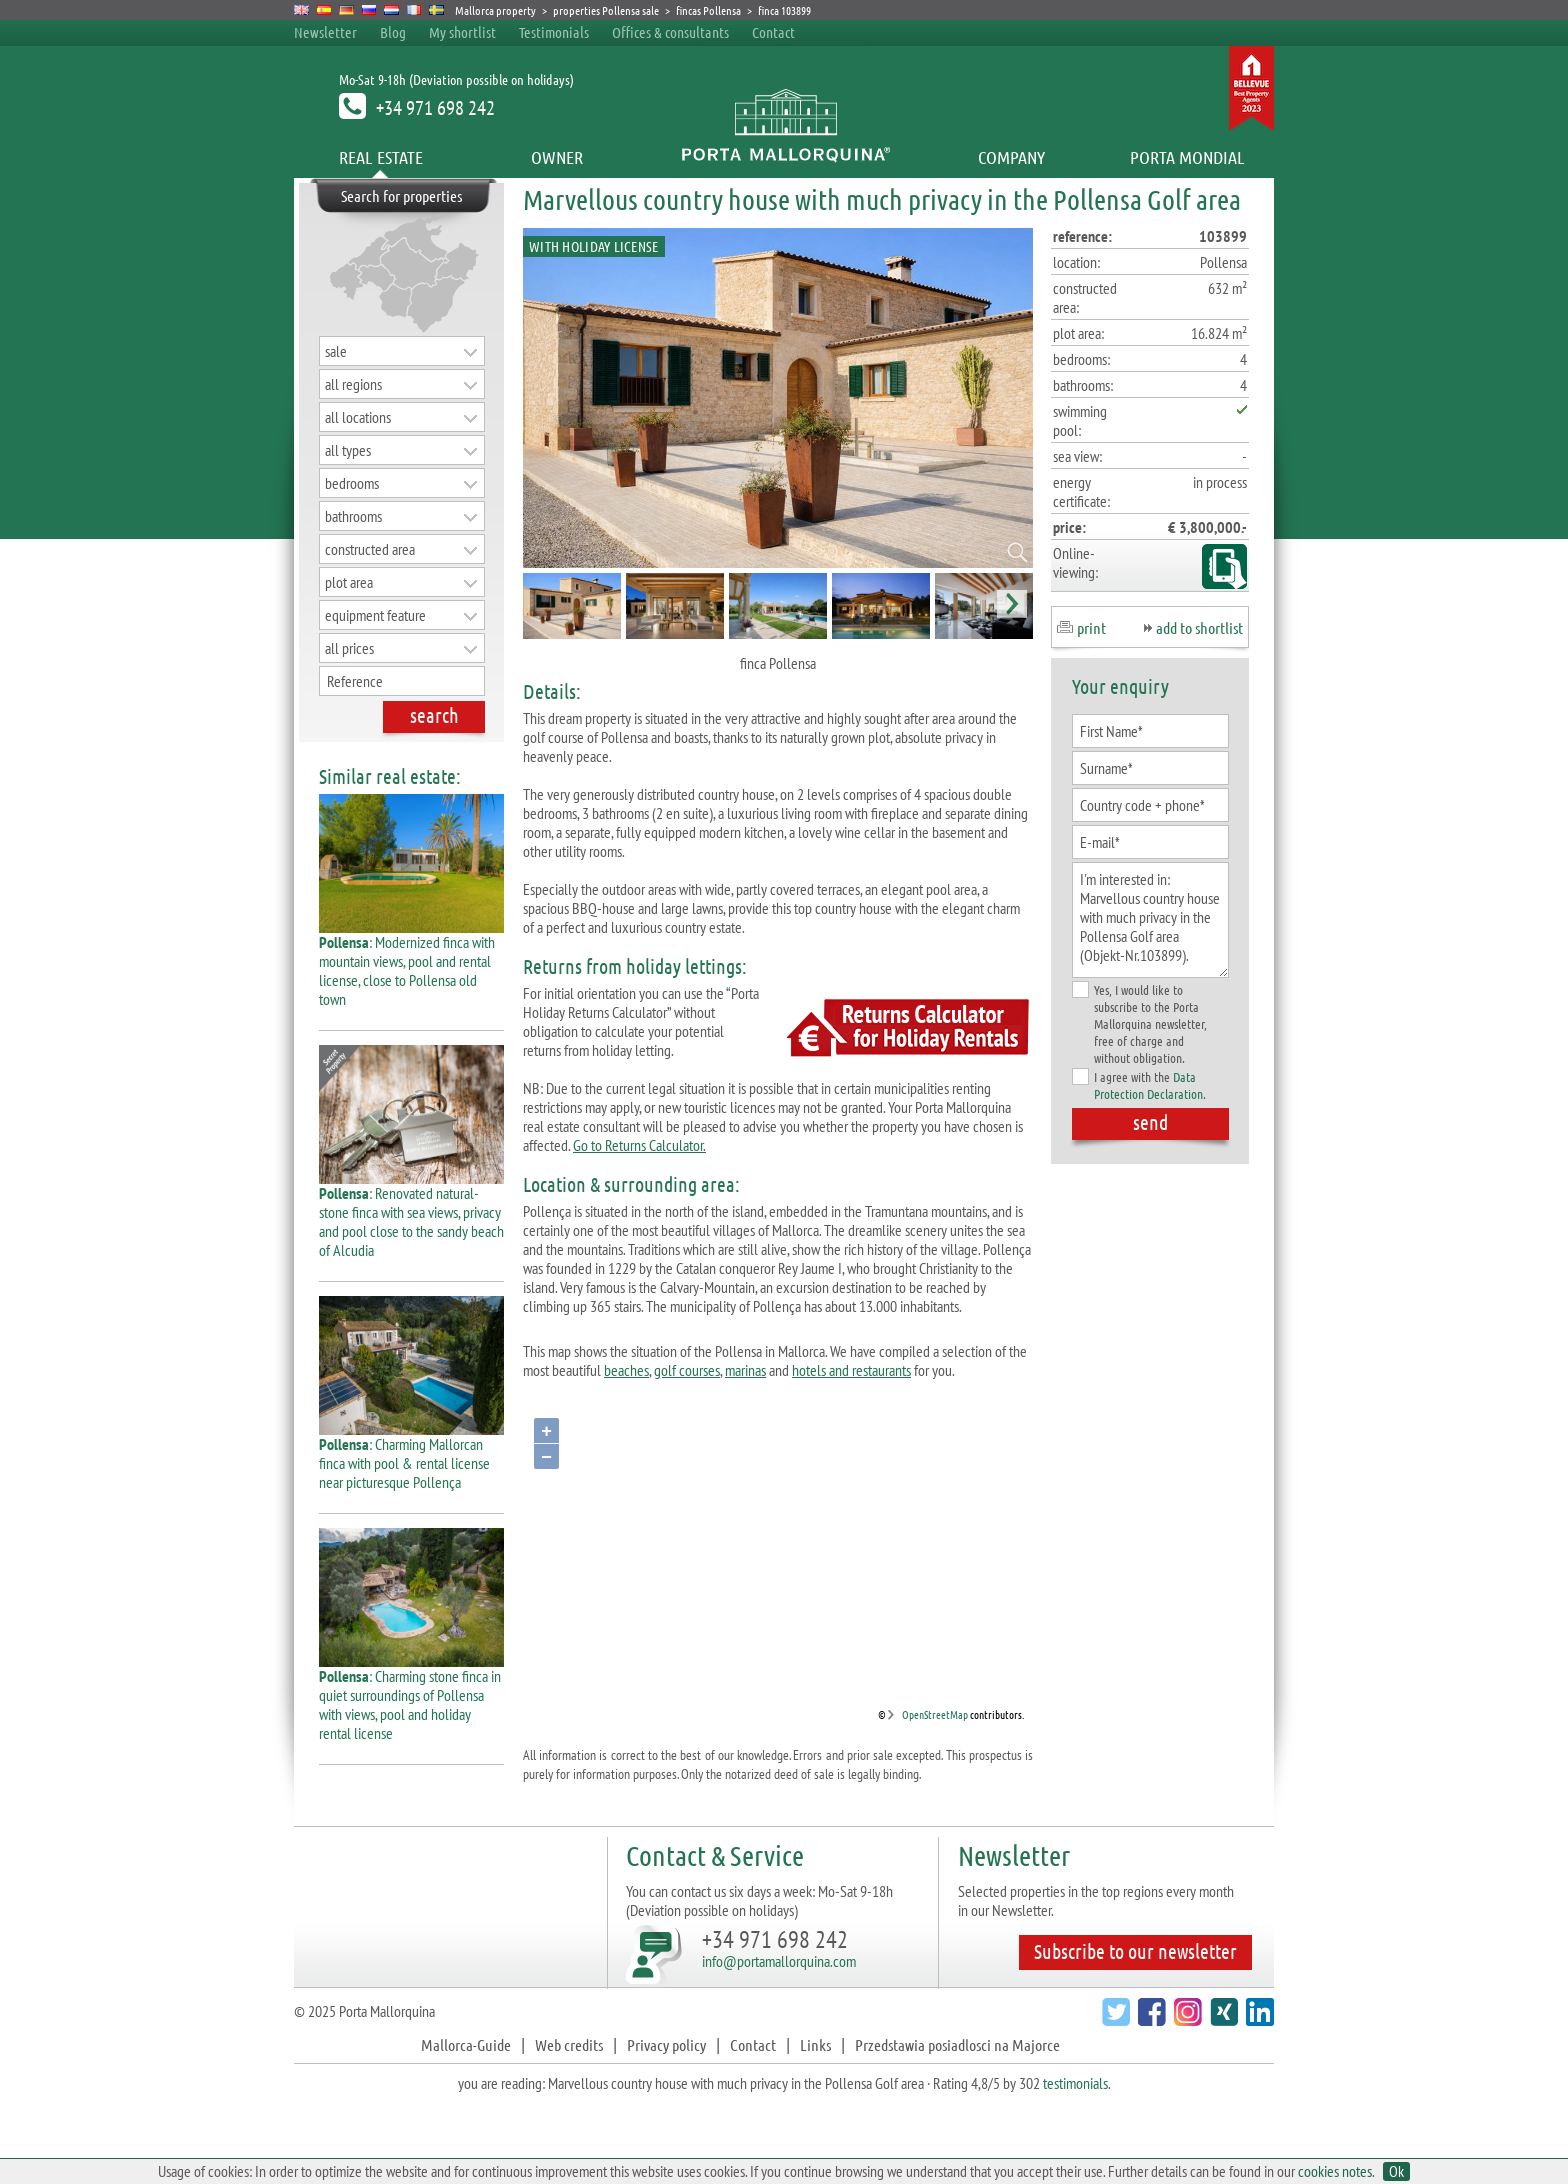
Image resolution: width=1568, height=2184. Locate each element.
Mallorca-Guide (466, 2044)
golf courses (687, 1370)
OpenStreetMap (935, 1714)
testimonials (1075, 2083)
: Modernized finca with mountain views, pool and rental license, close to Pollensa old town (411, 963)
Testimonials (554, 32)
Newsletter (325, 32)
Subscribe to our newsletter (1135, 1951)
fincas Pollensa (708, 10)
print (1091, 627)
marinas (745, 1370)
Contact (773, 32)
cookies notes (1335, 2171)
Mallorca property (495, 10)
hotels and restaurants (851, 1370)
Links (815, 2044)
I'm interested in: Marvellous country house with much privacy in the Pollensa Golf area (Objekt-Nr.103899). (1150, 920)
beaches (626, 1370)
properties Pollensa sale (606, 10)
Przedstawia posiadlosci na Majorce (957, 2044)
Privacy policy (666, 2044)
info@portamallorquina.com (779, 1961)
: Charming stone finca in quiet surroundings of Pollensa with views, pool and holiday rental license (411, 1697)
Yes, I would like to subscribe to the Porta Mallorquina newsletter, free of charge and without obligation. (1139, 1023)
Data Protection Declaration (1148, 1085)
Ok (1396, 2171)
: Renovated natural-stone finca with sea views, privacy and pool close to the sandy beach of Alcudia (411, 1214)
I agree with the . (1139, 1085)
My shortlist (462, 32)
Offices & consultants (672, 32)
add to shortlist (1199, 627)
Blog (393, 32)
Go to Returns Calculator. (639, 1145)
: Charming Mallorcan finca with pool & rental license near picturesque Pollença (411, 1455)
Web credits (569, 2044)
